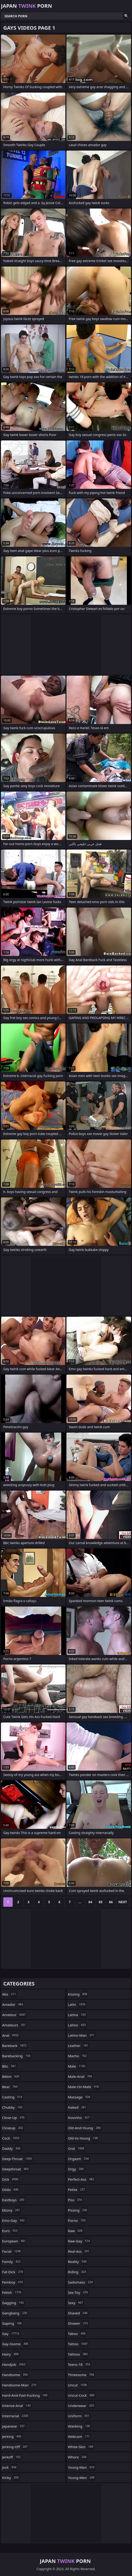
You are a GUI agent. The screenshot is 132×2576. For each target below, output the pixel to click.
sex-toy (78, 2292)
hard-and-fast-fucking (25, 2395)
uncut (78, 2385)
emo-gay (14, 2220)
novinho (79, 2117)
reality (78, 2261)
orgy (76, 2168)
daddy (12, 2148)
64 (90, 1902)
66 (111, 1902)
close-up (14, 2117)
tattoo (78, 2343)
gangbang (15, 2313)
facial (12, 2251)
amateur (14, 2014)
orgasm (79, 2158)
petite (77, 2189)
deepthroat (16, 2168)
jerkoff (12, 2457)
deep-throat (17, 2158)
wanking (79, 2426)
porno (77, 2220)
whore (78, 2457)
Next (122, 1902)
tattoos (78, 2354)
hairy (11, 2354)
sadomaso (81, 2282)
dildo (10, 2189)
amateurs (14, 2024)
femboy (13, 2282)
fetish (12, 2292)
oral (76, 2148)
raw (76, 2230)
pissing (78, 2210)
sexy (76, 2302)
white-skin (81, 2446)
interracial (15, 2415)
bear (10, 2086)
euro (10, 2230)
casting (12, 2096)
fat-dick (13, 2271)
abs (9, 1994)
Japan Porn (26, 5)
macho (78, 2055)
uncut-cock (81, 2395)
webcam (79, 2436)
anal (11, 2035)
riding (77, 2271)
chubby (12, 2107)
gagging (13, 2302)
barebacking (16, 2055)
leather (78, 2045)
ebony (11, 2210)
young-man (81, 2467)
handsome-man (19, 2385)
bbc (9, 2066)
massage (79, 2096)
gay (11, 2333)
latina (77, 2014)
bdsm (11, 2076)
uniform (79, 2415)
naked (77, 2107)
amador (13, 2004)
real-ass (79, 2251)
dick (10, 2179)
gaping (12, 2323)
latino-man (81, 2035)
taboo (77, 2333)
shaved (78, 2313)
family (12, 2261)
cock (11, 2138)
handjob (14, 2364)
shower (78, 2323)
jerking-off (15, 2446)
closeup (13, 2127)
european (14, 2241)
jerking (12, 2436)
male (77, 2066)
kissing (78, 1994)
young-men (81, 2477)
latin (77, 2004)
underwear (81, 2405)
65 (101, 1902)
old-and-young (85, 2127)
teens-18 (79, 2364)
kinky (11, 2477)
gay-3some (15, 2343)
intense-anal (17, 2405)
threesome (81, 2374)
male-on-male (84, 2086)
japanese (14, 2426)
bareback (15, 2045)
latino (77, 2024)
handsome (15, 2374)
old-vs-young (83, 2138)
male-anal (80, 2076)
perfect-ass (81, 2179)
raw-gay (79, 2241)
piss (75, 2199)
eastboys (14, 2199)
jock (10, 2467)
